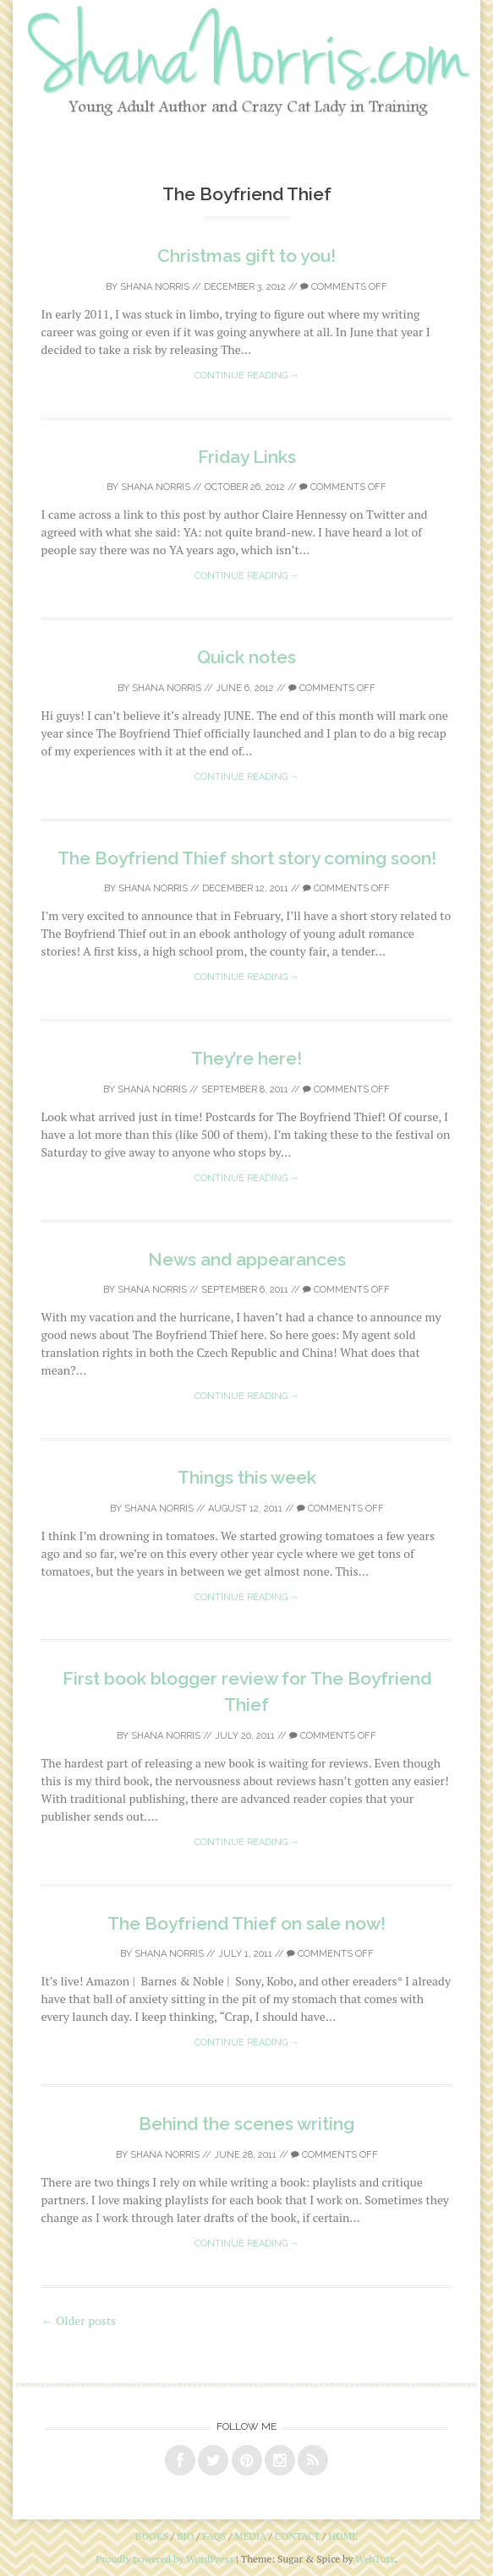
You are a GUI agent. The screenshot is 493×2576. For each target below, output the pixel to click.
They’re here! (246, 1058)
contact (297, 2536)
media (250, 2536)
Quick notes (246, 656)
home (343, 2536)
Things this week (247, 1477)
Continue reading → (246, 375)
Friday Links (247, 456)
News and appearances (247, 1259)
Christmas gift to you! (246, 255)
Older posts (79, 2320)
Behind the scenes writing (246, 2123)
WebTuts (374, 2558)
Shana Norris (154, 286)
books (151, 2536)
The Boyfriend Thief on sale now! (246, 1923)
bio (185, 2536)
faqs (214, 2536)
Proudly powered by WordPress (164, 2558)
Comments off (343, 286)
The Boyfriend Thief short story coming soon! (247, 858)
